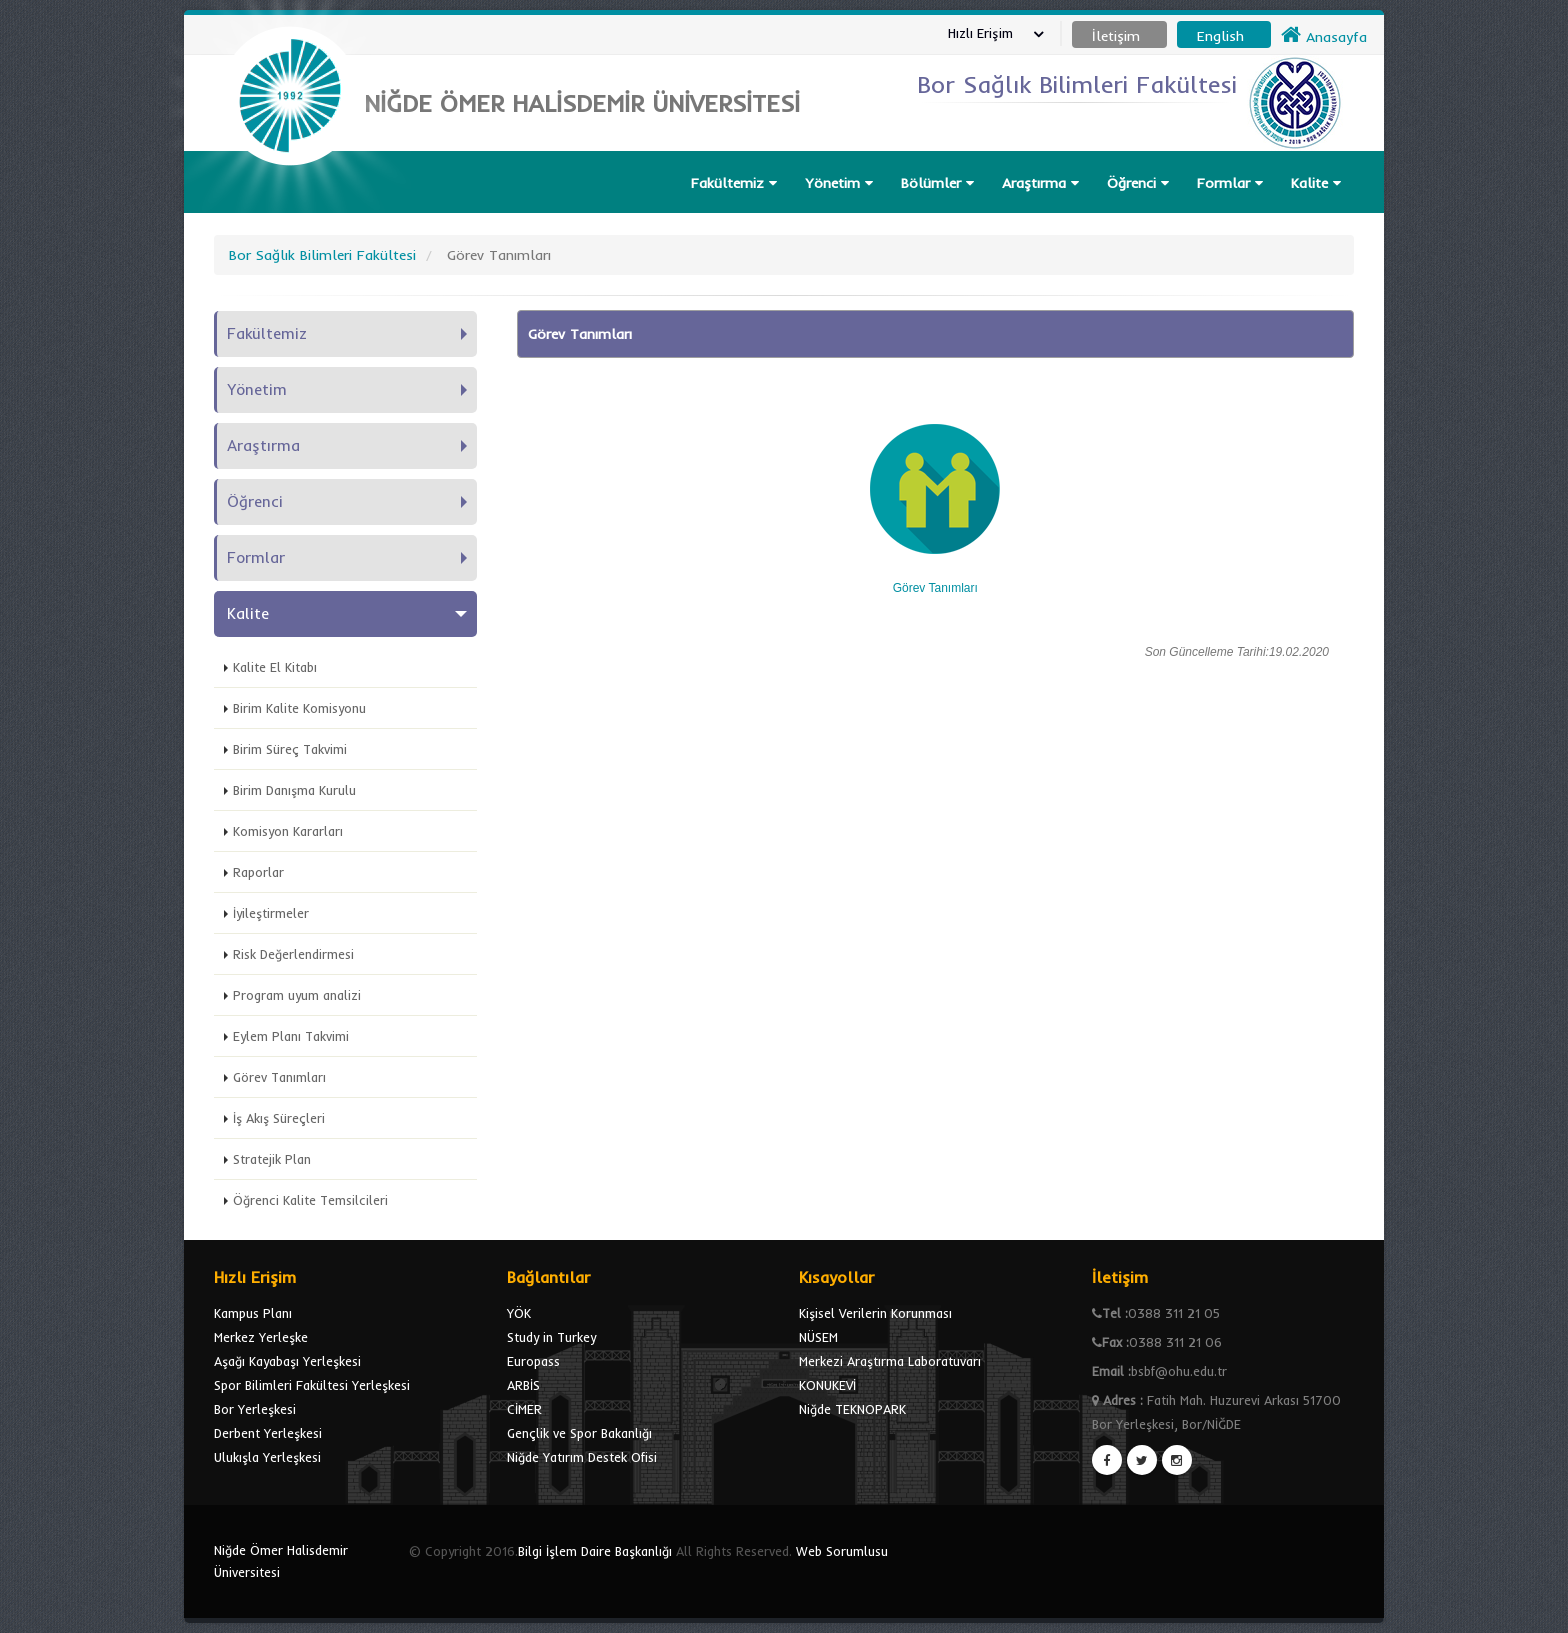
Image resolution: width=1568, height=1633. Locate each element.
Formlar (1230, 183)
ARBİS (523, 1385)
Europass (533, 1361)
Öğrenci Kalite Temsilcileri (310, 1200)
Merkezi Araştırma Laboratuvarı (890, 1361)
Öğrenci (1138, 183)
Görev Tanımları (279, 1077)
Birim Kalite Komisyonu (299, 708)
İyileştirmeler (271, 913)
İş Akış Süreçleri (279, 1118)
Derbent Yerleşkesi (268, 1433)
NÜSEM (818, 1337)
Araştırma (1040, 183)
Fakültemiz (734, 183)
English (1220, 36)
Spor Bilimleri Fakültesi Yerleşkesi (312, 1385)
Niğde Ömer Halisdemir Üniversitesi (281, 1561)
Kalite (1316, 183)
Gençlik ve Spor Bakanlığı (579, 1433)
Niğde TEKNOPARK (852, 1409)
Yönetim (839, 183)
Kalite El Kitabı (275, 667)
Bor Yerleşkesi (255, 1409)
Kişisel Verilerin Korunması (875, 1313)
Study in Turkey (551, 1337)
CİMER (524, 1409)
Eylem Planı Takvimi (291, 1036)
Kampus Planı (253, 1313)
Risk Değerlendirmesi (293, 954)
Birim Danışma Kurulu (294, 790)
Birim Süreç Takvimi (290, 749)
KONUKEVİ (827, 1385)
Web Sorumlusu (842, 1551)
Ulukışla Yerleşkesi (267, 1457)
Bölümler (937, 183)
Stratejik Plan (272, 1159)
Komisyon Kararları (288, 831)
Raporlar (258, 872)
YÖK (519, 1313)
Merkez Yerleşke (261, 1337)
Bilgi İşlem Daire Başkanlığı (595, 1551)
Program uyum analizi (297, 995)
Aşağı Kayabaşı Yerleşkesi (287, 1361)
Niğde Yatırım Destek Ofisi (582, 1457)
